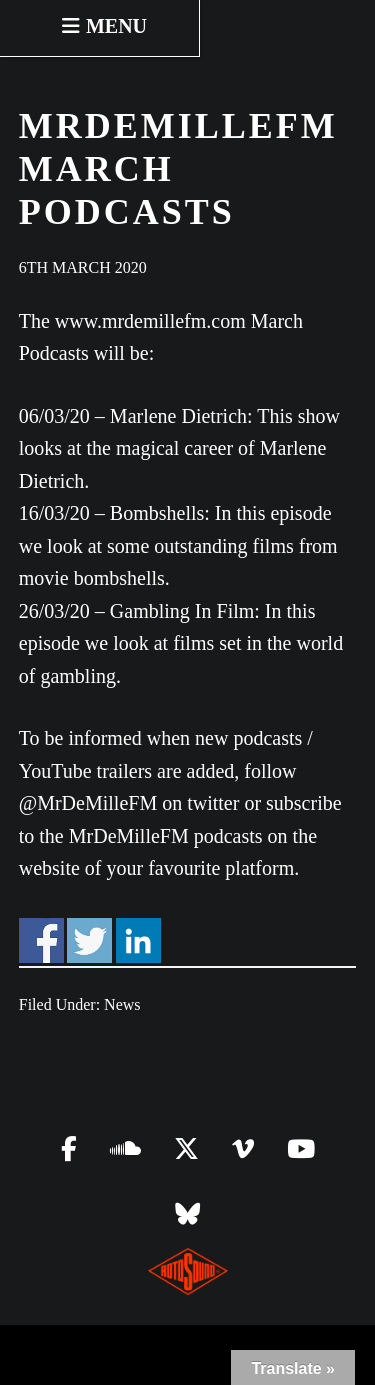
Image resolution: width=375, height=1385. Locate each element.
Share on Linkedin (138, 940)
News (122, 1004)
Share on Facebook (41, 940)
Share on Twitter (89, 940)
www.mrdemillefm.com (150, 321)
